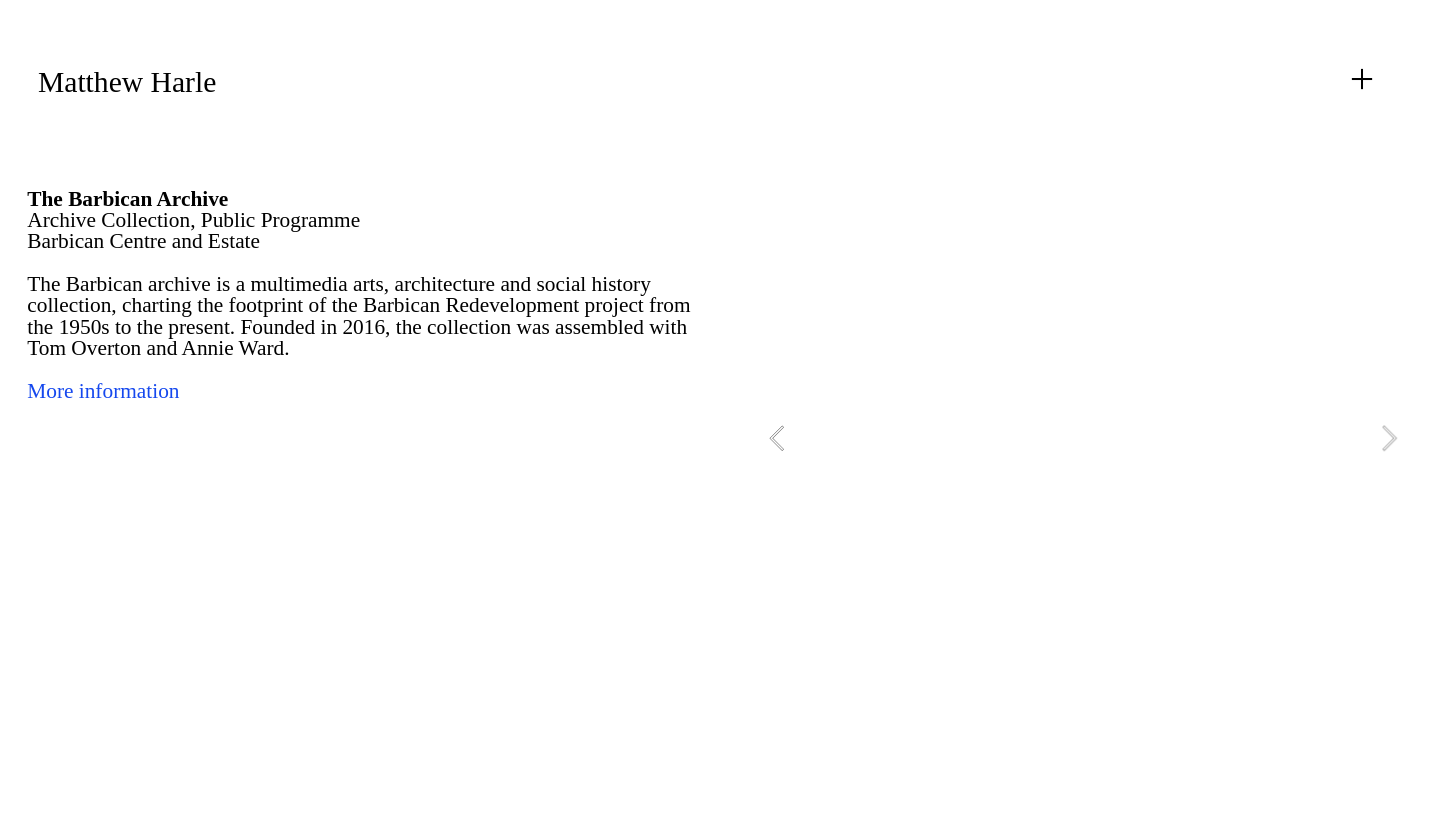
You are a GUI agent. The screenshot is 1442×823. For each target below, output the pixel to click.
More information (103, 391)
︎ (1362, 79)
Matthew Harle (127, 82)
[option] (1083, 438)
